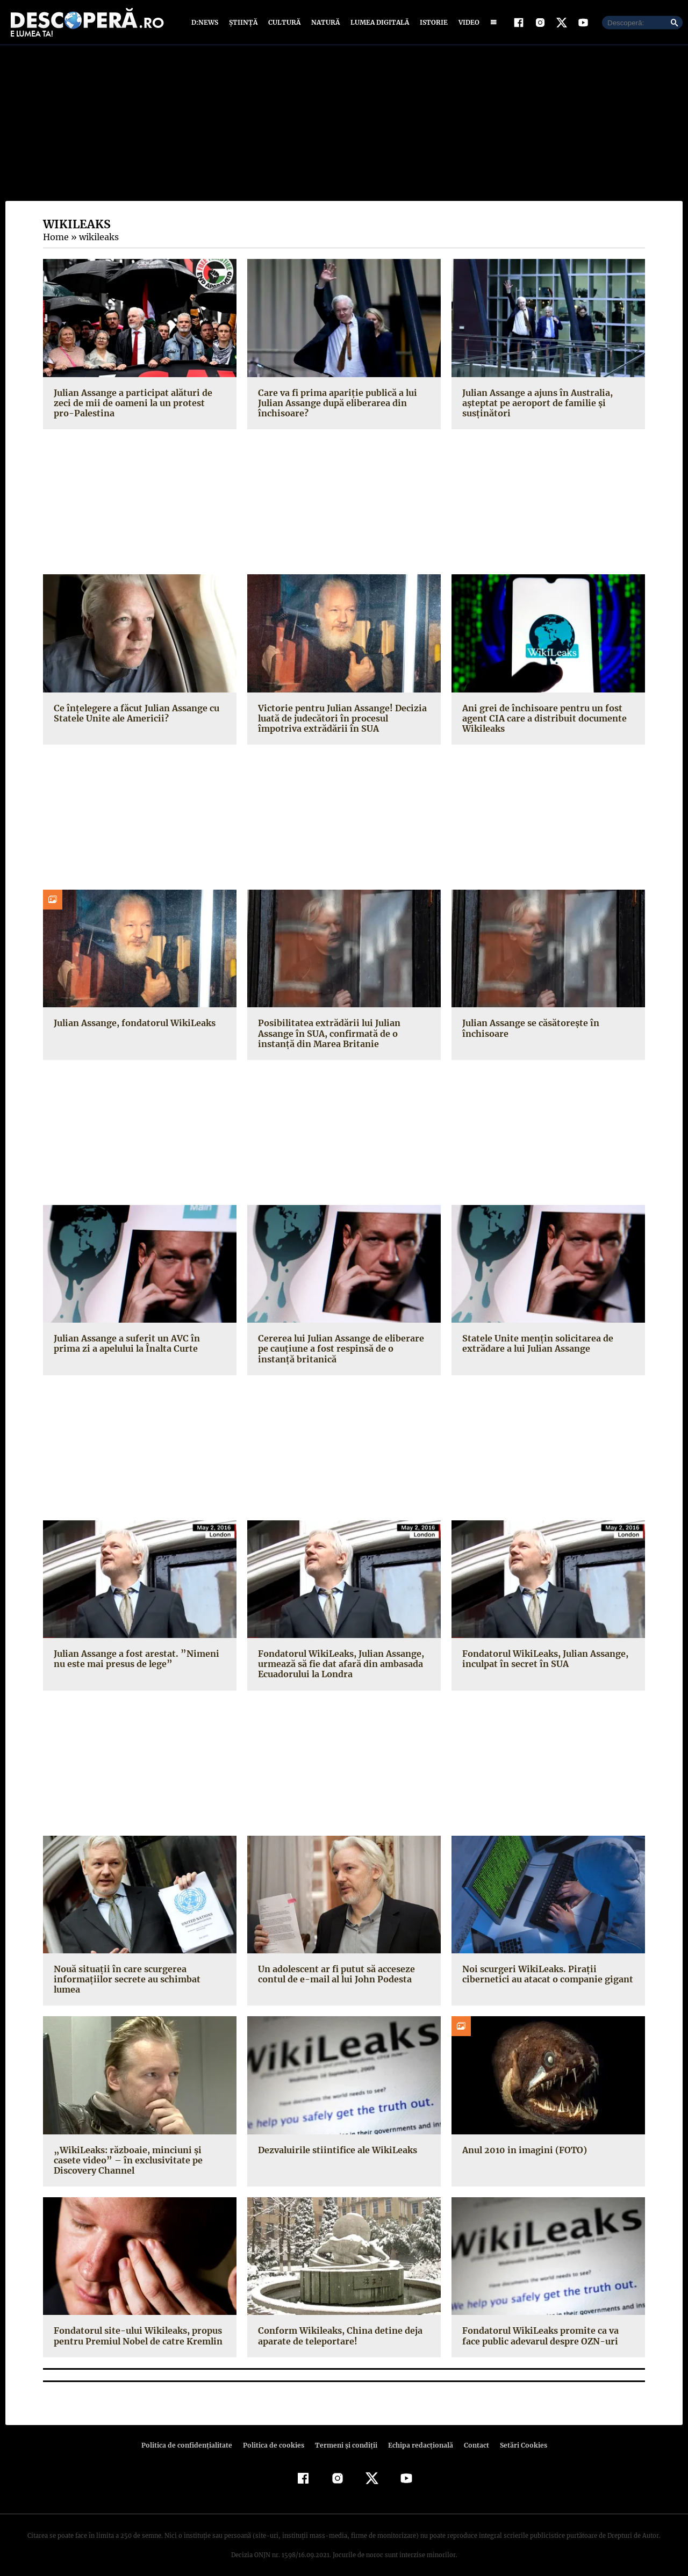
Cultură (284, 23)
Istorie (432, 23)
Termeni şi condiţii (344, 2435)
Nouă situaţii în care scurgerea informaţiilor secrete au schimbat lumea (138, 1974)
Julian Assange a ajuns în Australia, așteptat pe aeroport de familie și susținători (535, 403)
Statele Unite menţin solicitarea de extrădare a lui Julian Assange (535, 1344)
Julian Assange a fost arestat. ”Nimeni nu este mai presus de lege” (140, 1659)
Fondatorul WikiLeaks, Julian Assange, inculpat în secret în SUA (543, 1659)
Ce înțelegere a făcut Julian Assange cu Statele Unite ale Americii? (135, 713)
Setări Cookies (517, 2435)
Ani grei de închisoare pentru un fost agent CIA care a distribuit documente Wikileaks (541, 718)
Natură (324, 23)
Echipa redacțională (417, 2435)
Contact (472, 2435)
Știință (243, 23)
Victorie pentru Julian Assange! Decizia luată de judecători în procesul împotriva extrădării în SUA (343, 718)
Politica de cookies (275, 2435)
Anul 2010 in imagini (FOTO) (522, 2140)
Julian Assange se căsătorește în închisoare (529, 1029)
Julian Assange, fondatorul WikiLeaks (132, 1024)
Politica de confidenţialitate (191, 2435)
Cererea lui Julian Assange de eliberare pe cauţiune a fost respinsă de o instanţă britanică (342, 1349)
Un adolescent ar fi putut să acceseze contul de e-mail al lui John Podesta (335, 1974)
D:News (206, 23)
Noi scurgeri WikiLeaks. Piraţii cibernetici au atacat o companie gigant (545, 1974)
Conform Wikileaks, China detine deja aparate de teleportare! (338, 2326)
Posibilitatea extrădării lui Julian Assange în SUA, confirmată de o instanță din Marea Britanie (326, 1034)
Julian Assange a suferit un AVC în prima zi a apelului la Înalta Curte (138, 1344)
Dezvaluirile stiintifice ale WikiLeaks (335, 2140)
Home (55, 238)
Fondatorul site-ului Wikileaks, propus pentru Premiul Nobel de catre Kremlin (136, 2326)
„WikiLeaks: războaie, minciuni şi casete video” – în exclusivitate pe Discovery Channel (138, 2150)
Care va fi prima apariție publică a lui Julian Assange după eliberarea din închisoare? (335, 403)
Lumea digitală (378, 23)
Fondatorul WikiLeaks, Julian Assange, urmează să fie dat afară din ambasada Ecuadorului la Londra (339, 1664)
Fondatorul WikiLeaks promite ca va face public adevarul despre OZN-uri (548, 2326)
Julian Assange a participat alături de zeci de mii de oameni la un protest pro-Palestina (140, 403)
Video (466, 23)
